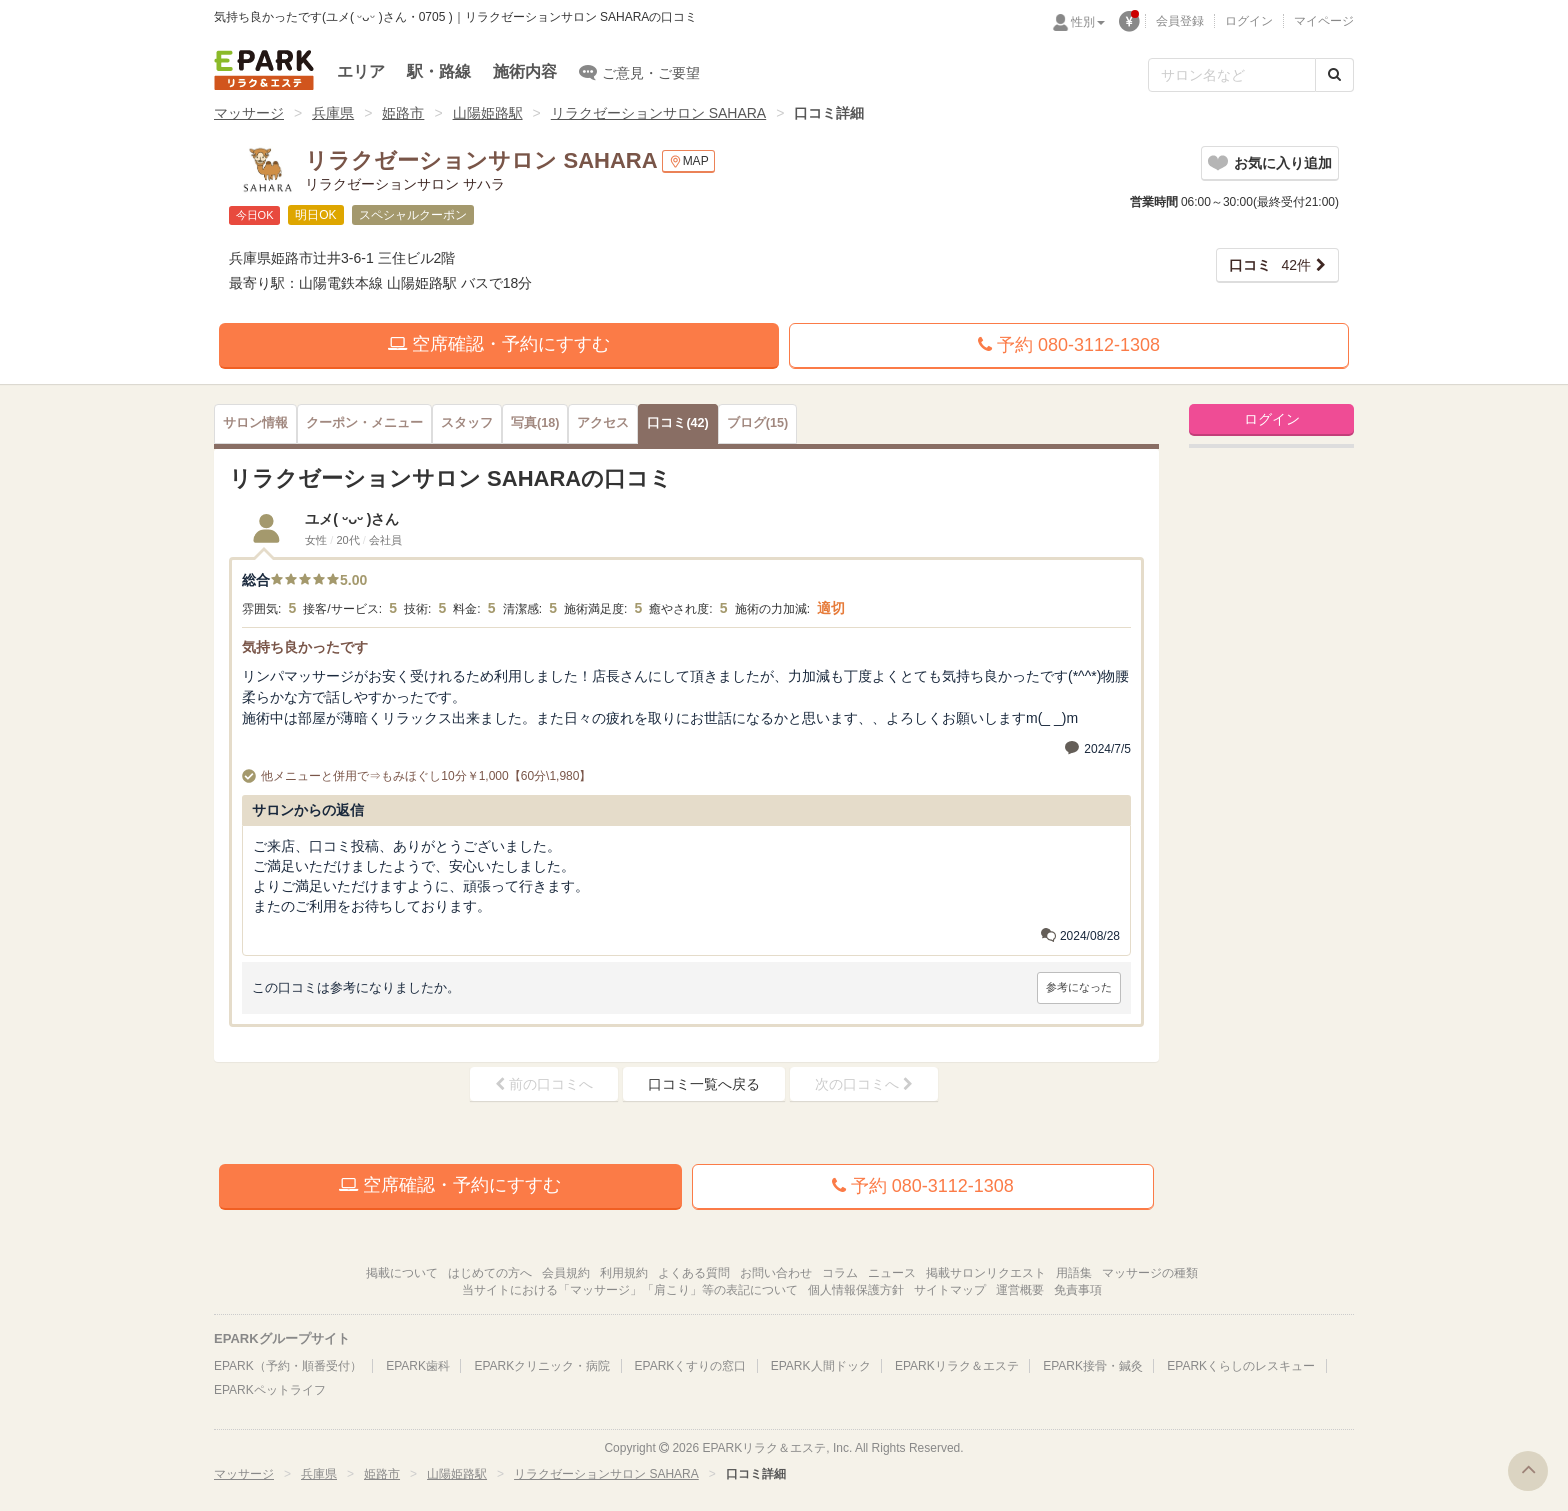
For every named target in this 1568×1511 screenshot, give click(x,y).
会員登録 (1180, 21)
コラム (840, 1273)
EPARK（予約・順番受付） (288, 1366)
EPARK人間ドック (821, 1366)
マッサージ (249, 113)
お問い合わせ (776, 1273)
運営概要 (1020, 1290)
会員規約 (566, 1273)
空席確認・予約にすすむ (499, 344)
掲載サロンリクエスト (986, 1273)
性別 (1088, 22)
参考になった (1079, 987)
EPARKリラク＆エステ (264, 70)
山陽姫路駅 (488, 113)
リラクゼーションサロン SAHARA (658, 113)
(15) (757, 423)
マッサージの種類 (1150, 1273)
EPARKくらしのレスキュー (1241, 1366)
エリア (361, 71)
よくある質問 (694, 1273)
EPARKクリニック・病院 (542, 1366)
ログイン (1249, 21)
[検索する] (1334, 75)
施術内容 (525, 71)
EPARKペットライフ (270, 1390)
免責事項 (1078, 1290)
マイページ (1324, 21)
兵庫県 (333, 113)
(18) (535, 423)
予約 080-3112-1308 (1069, 345)
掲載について (402, 1273)
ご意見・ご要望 (639, 72)
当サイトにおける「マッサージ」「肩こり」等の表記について (630, 1290)
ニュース (892, 1273)
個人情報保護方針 (856, 1290)
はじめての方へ (490, 1273)
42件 (1270, 265)
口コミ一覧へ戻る (704, 1084)
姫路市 (403, 113)
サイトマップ (950, 1290)
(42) (677, 423)
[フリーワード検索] (1232, 75)
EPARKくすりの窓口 (691, 1366)
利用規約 (624, 1273)
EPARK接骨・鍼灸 (1093, 1366)
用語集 (1074, 1273)
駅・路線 (439, 71)
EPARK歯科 (418, 1366)
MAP (688, 161)
